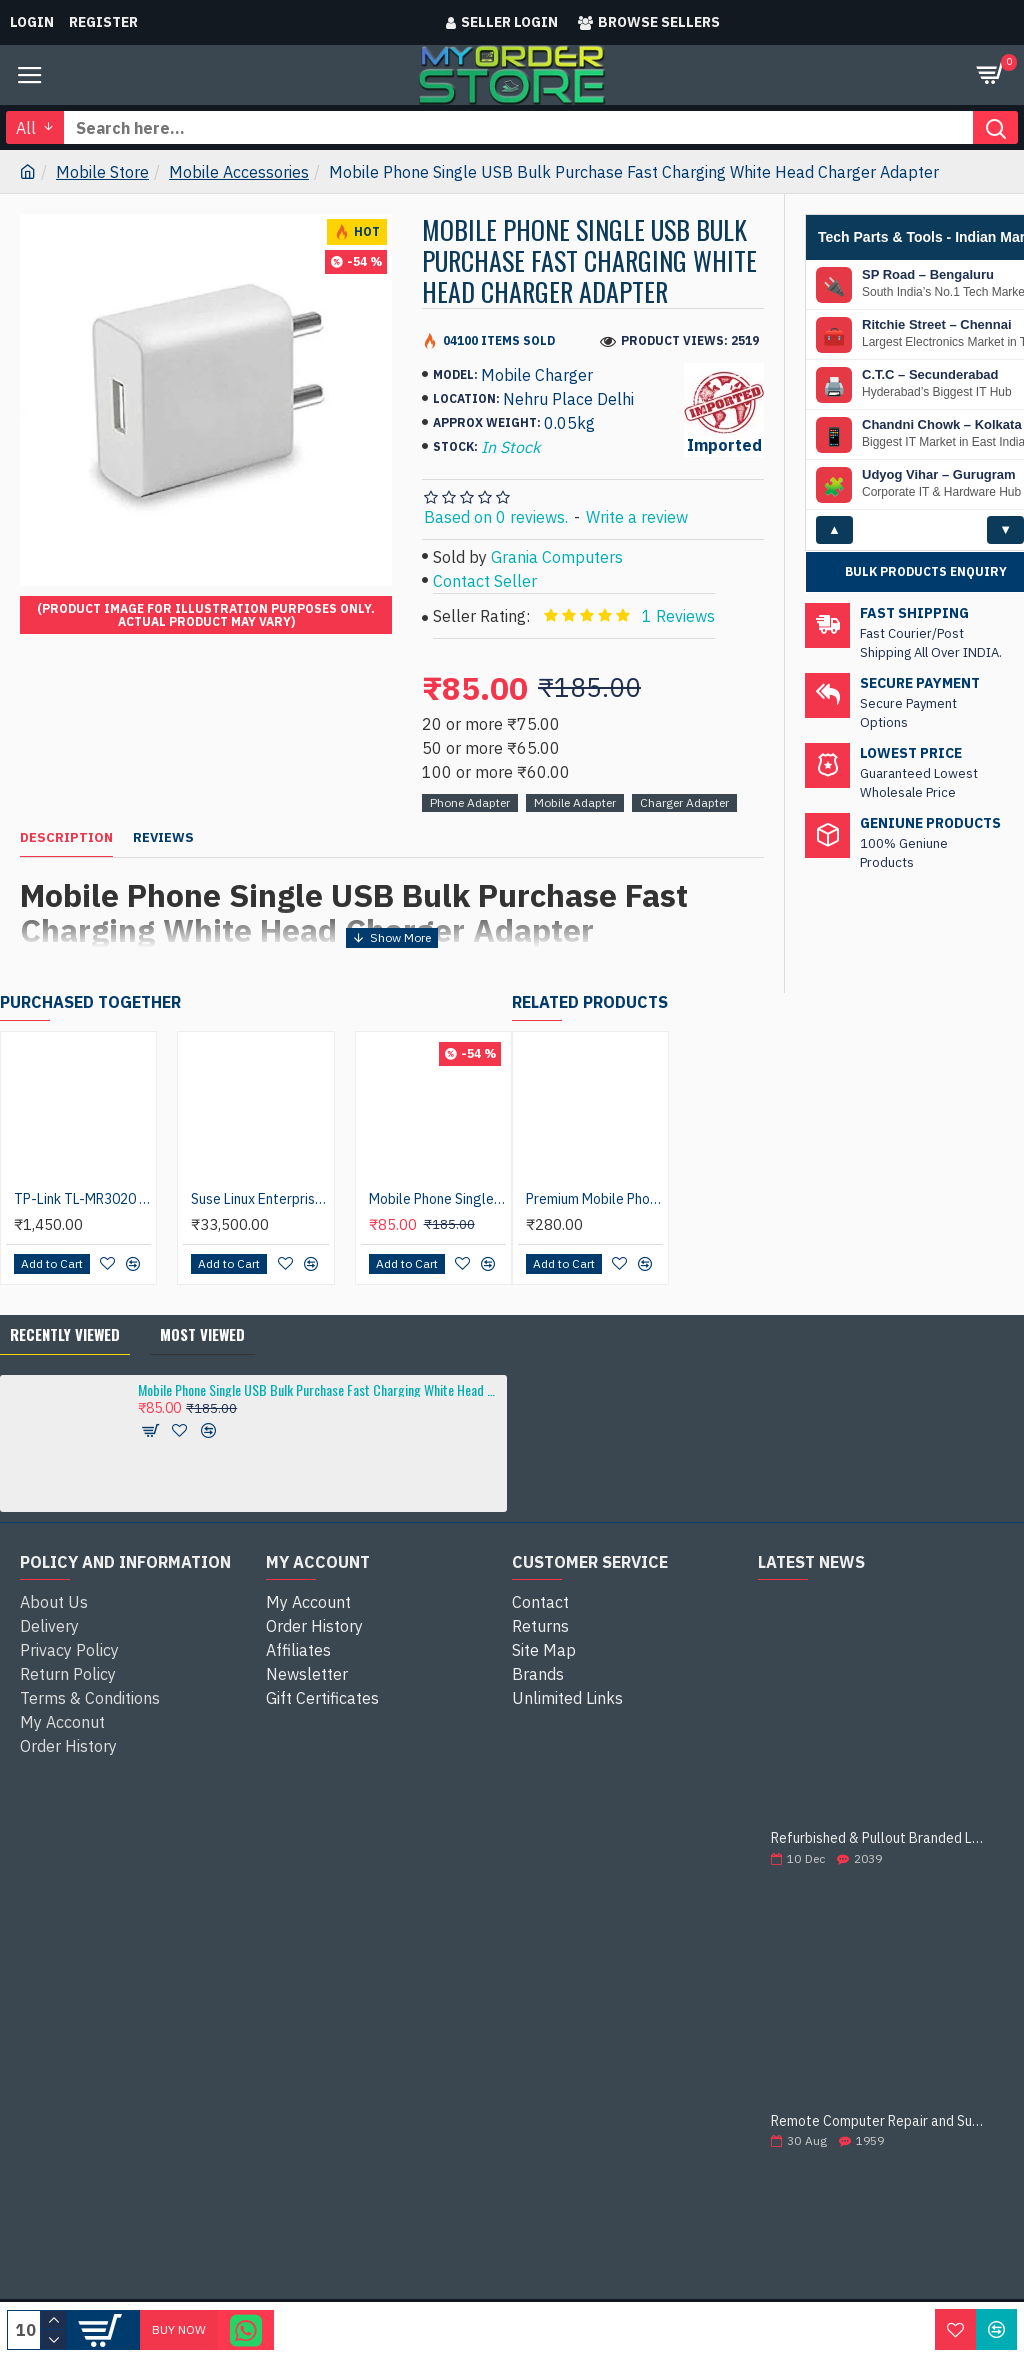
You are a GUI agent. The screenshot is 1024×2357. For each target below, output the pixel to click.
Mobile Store (102, 172)
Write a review (637, 517)
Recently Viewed (65, 1334)
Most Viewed (202, 1334)
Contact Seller (485, 581)
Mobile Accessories (239, 172)
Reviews (163, 838)
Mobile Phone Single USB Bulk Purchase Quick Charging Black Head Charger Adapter (437, 1199)
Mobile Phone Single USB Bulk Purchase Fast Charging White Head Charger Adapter (319, 1389)
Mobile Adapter (575, 802)
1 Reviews (678, 616)
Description (66, 838)
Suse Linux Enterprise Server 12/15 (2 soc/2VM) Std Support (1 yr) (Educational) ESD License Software (259, 1199)
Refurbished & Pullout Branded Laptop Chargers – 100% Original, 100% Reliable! (881, 1838)
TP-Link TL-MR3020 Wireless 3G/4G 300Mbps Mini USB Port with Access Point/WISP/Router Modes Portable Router (82, 1199)
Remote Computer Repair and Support (881, 2121)
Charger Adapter (684, 802)
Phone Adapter (470, 802)
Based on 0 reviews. (496, 517)
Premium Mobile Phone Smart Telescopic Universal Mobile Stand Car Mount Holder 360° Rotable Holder (594, 1199)
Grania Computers (557, 557)
